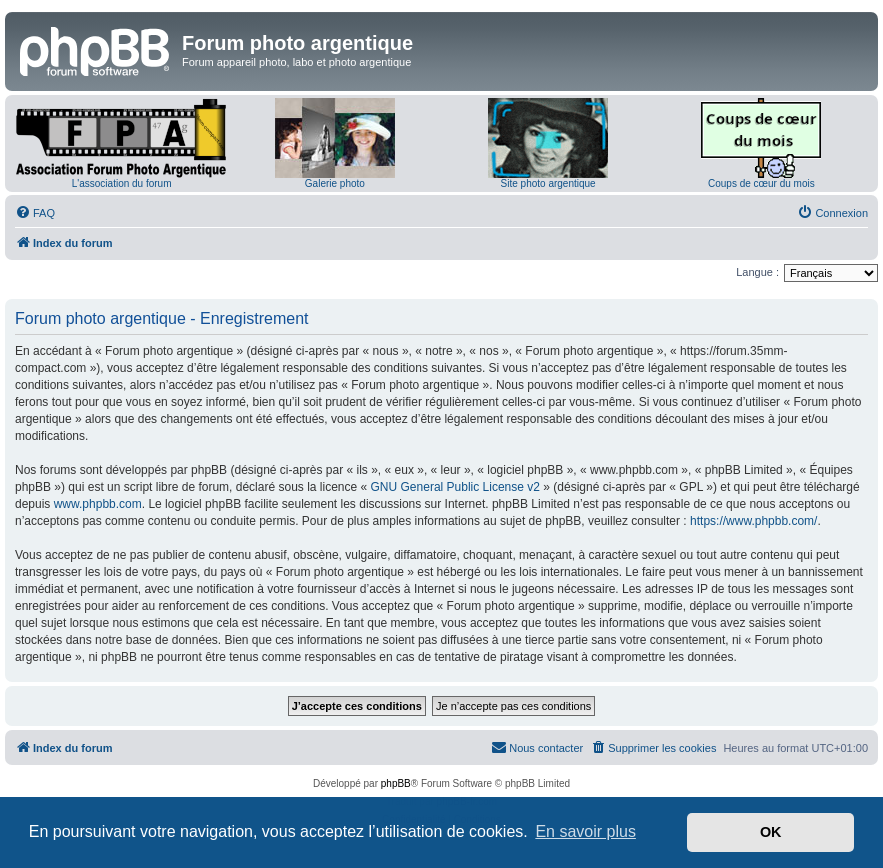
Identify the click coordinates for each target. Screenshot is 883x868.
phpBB (396, 783)
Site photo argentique (548, 183)
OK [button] (771, 832)
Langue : (757, 272)
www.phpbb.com (98, 504)
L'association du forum (122, 183)
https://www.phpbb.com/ (753, 521)
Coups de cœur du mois (761, 183)
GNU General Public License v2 (455, 487)
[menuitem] (35, 213)
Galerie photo (335, 183)
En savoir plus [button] (585, 831)
